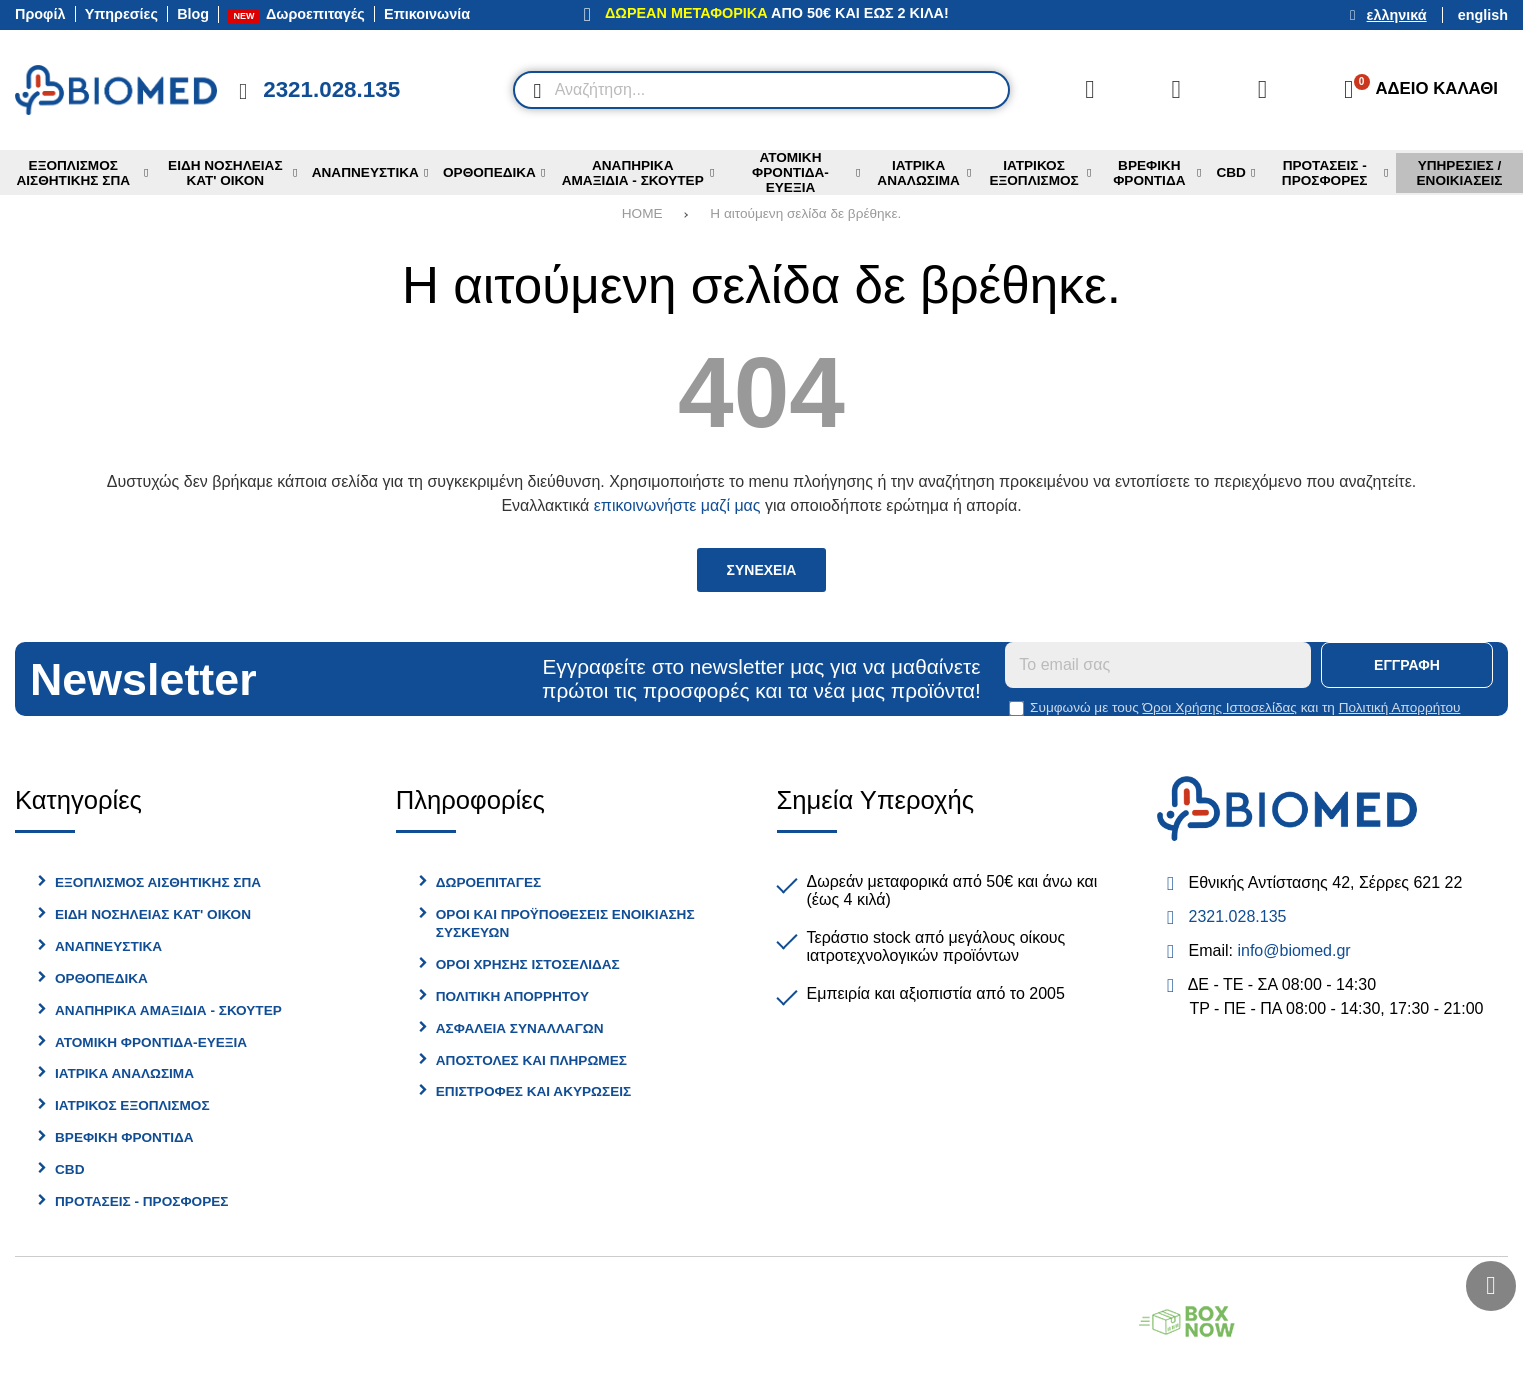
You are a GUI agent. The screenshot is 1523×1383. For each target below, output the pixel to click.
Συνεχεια (762, 570)
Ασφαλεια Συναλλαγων (520, 1028)
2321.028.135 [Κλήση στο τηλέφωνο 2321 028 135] (331, 89)
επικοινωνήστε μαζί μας (677, 505)
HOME (642, 213)
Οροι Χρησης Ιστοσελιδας (528, 964)
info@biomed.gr (1293, 950)
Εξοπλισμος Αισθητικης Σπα (158, 882)
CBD (69, 1169)
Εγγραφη (1407, 665)
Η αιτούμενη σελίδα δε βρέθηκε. (805, 213)
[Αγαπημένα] (1176, 90)
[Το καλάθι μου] (1414, 90)
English (1483, 15)
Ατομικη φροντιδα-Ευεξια (151, 1042)
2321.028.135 (1238, 916)
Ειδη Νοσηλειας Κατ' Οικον (153, 914)
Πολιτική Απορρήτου (1400, 707)
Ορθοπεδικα (101, 978)
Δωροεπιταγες (488, 882)
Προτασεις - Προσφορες (141, 1201)
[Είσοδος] (1262, 90)
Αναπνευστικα (108, 946)
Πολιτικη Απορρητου (512, 996)
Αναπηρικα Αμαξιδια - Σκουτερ (168, 1010)
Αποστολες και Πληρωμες (531, 1060)
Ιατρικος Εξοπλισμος (132, 1105)
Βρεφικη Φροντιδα (124, 1137)
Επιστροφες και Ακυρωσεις (533, 1091)
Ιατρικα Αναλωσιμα (124, 1073)
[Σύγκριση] (1090, 90)
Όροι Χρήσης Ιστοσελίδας (1220, 707)
